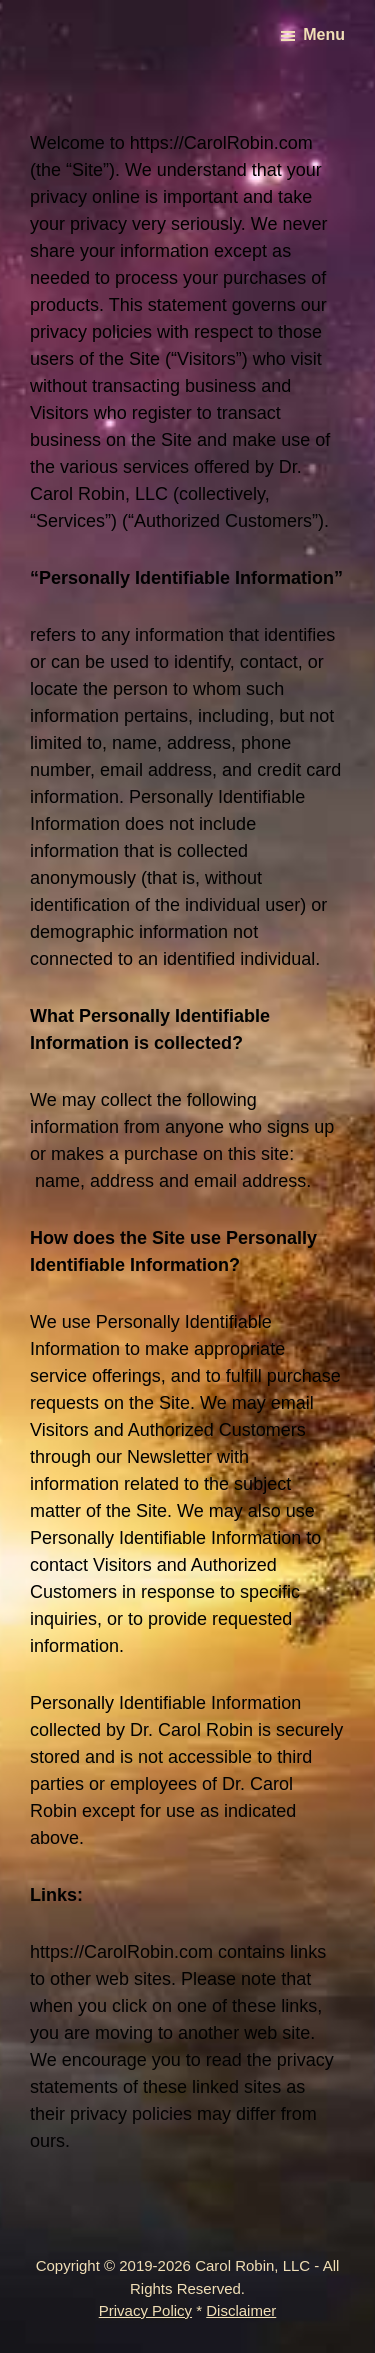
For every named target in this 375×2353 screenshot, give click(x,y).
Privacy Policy (145, 2310)
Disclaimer (241, 2310)
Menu (324, 34)
